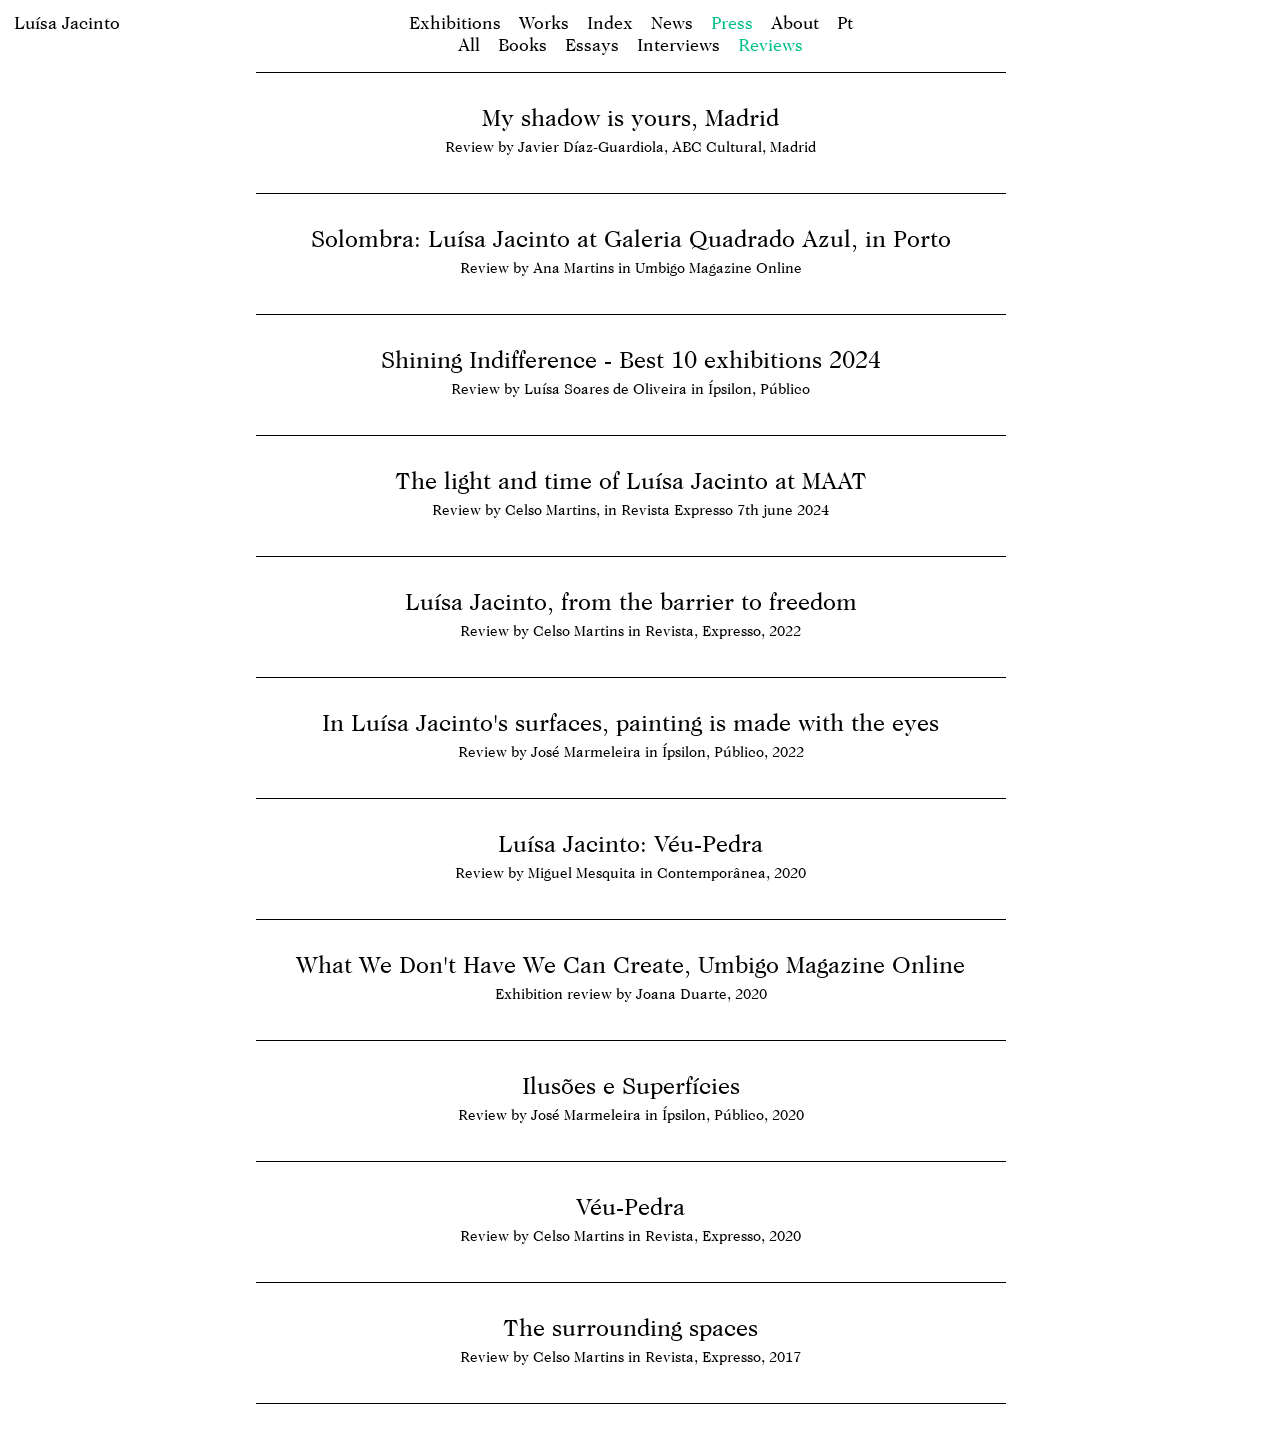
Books (522, 44)
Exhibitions (455, 22)
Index (610, 22)
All (469, 44)
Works (544, 22)
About (795, 22)
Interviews (678, 44)
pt (845, 22)
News (672, 22)
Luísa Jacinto (67, 22)
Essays (592, 44)
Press (732, 22)
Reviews (770, 44)
